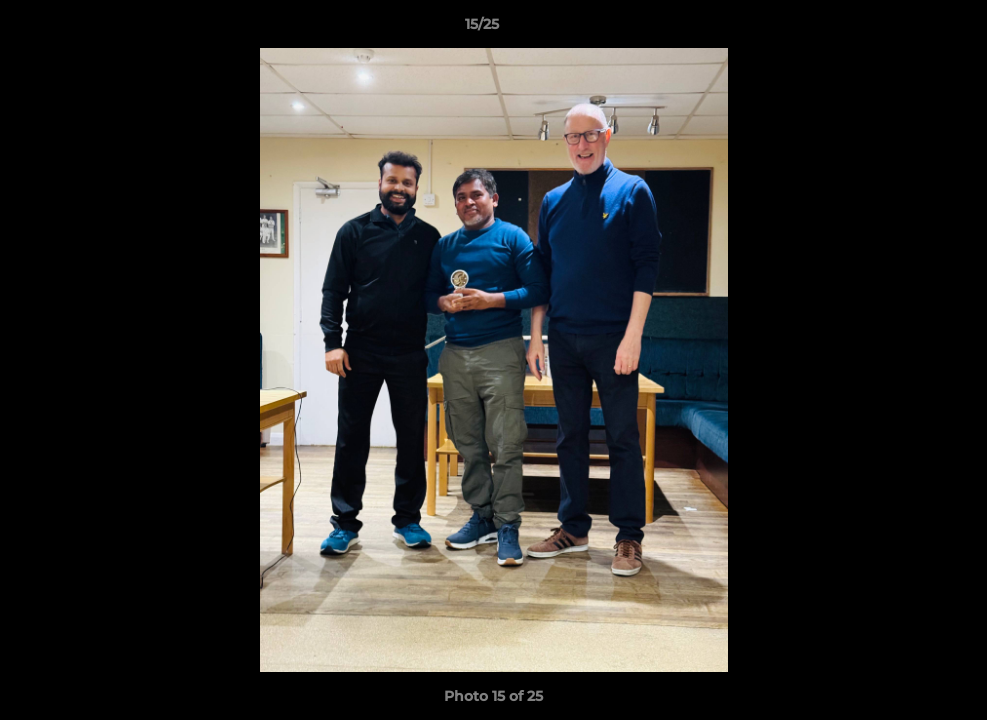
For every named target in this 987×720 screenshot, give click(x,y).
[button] (903, 29)
